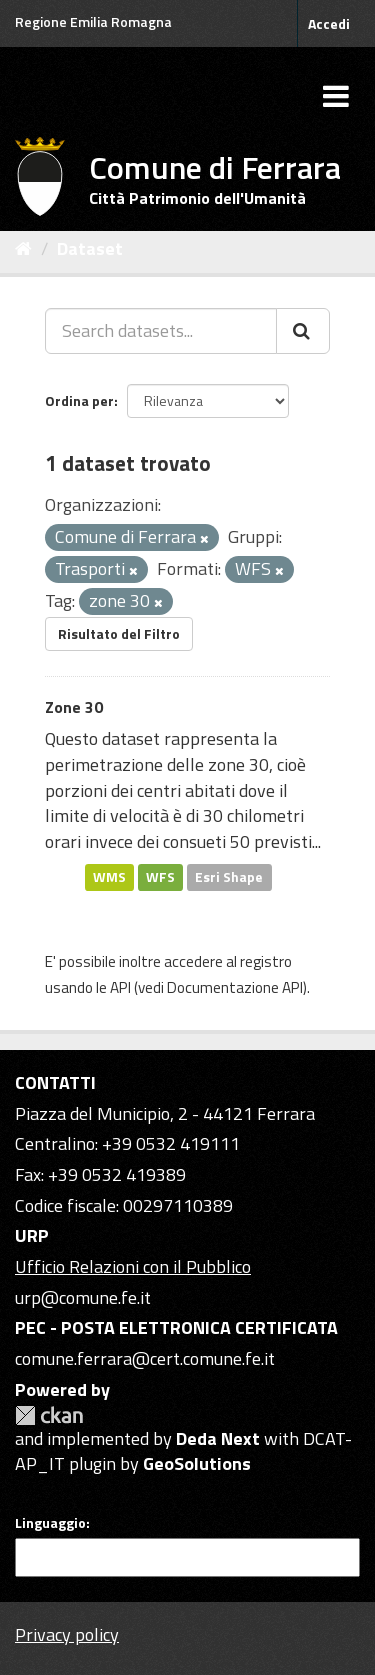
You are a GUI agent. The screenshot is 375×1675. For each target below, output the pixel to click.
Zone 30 (74, 707)
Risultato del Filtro (119, 633)
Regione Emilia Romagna (93, 21)
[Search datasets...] (161, 331)
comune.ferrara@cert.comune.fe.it (145, 1358)
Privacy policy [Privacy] (67, 1634)
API (120, 987)
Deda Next (218, 1438)
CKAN (49, 1415)
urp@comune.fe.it (83, 1297)
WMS (109, 877)
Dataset (90, 248)
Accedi (329, 23)
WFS (160, 877)
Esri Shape (229, 877)
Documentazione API (235, 987)
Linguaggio (50, 1523)
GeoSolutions (197, 1463)
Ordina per (79, 400)
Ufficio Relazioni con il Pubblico (133, 1266)
